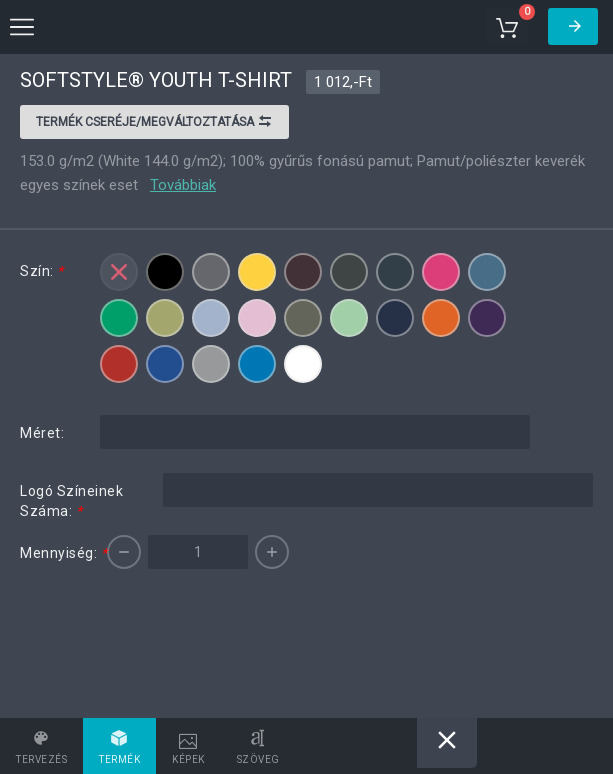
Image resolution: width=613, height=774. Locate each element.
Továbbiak (183, 185)
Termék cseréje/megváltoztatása (154, 124)
